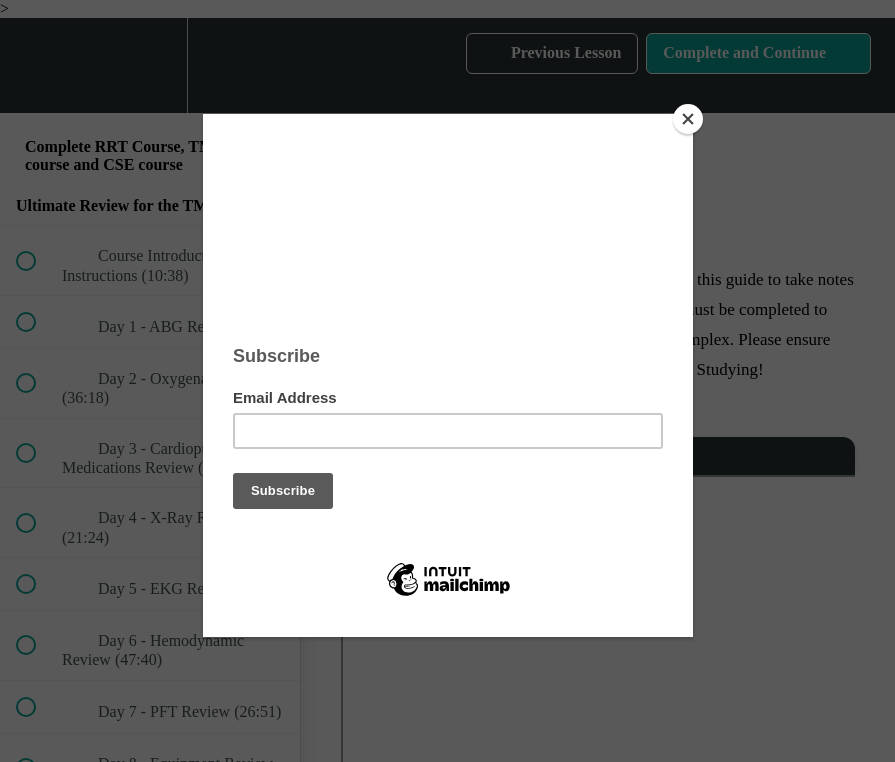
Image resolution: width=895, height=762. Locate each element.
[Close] (688, 119)
